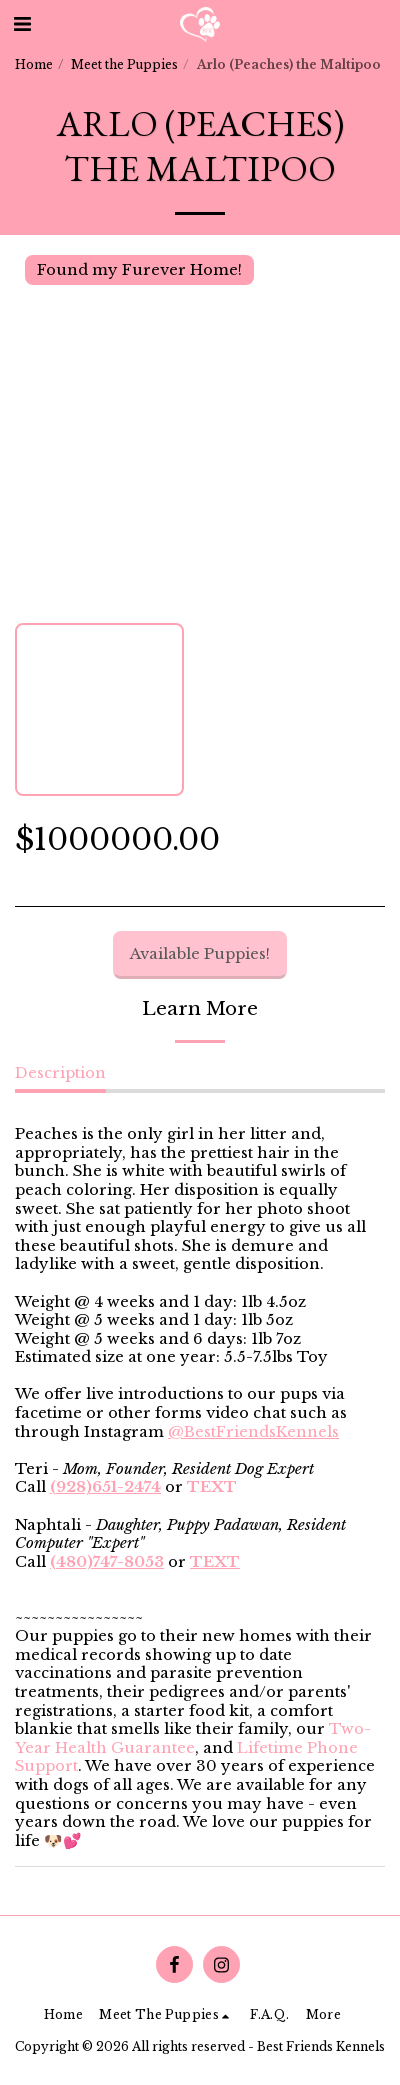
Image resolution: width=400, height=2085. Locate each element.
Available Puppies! (200, 954)
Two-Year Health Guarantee (193, 1738)
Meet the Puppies (124, 64)
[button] (22, 24)
